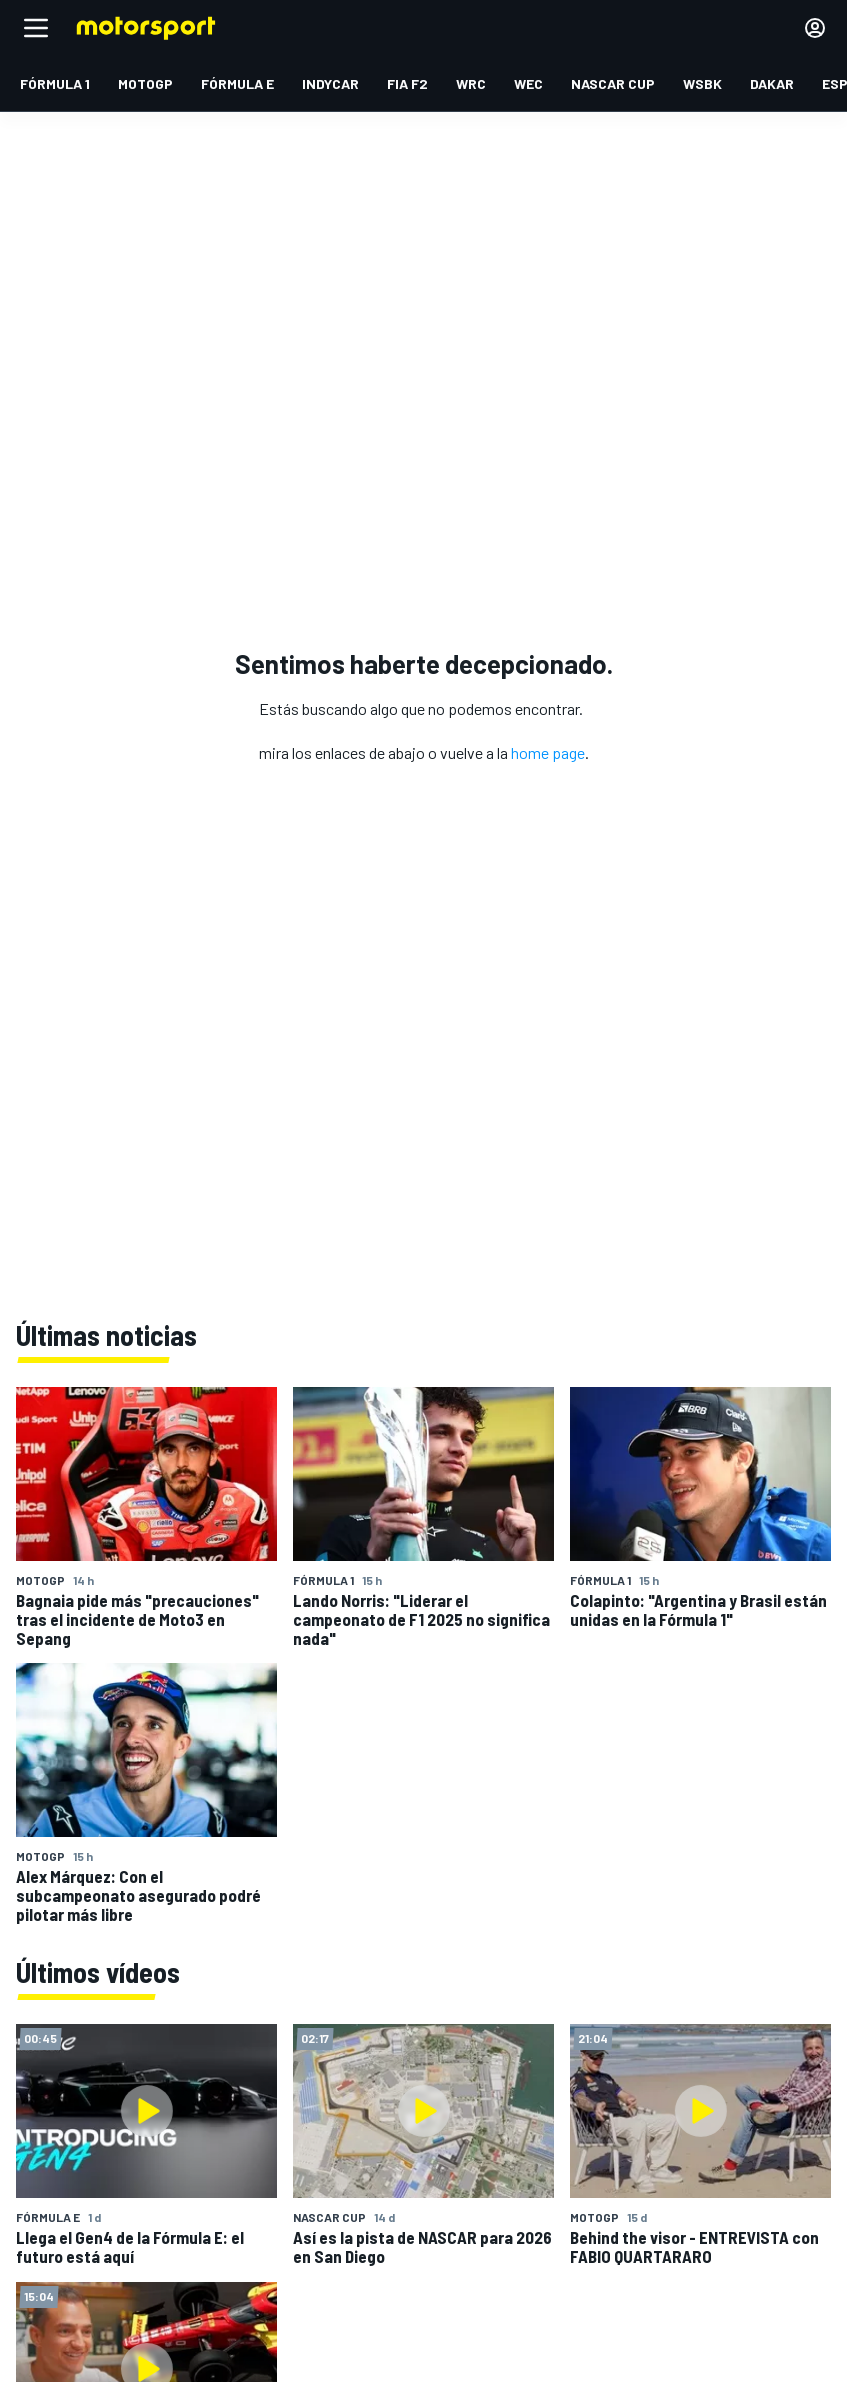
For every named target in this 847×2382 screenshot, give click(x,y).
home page (548, 752)
